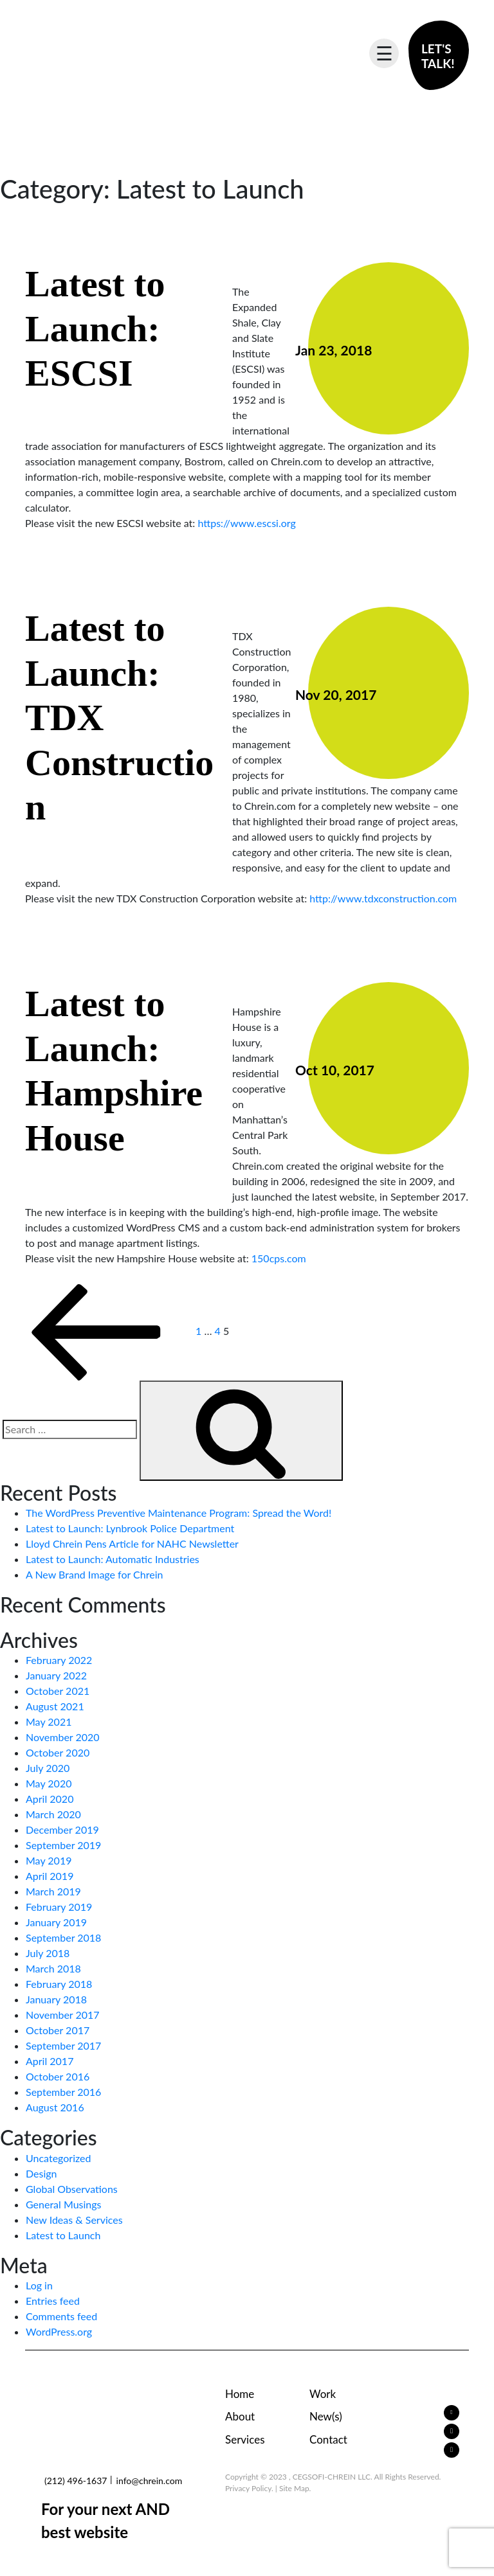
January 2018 (56, 1999)
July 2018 (47, 1953)
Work (322, 2394)
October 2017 (57, 2030)
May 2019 (48, 1860)
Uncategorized (58, 2158)
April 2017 (49, 2061)
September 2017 (63, 2045)
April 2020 (49, 1799)
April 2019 (49, 1876)
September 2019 (63, 1845)
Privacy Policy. (249, 2488)
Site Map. (295, 2488)
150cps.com (279, 1258)
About (240, 2416)
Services (245, 2439)
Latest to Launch (63, 2235)
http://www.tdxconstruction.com (383, 898)
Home (239, 2394)
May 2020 (48, 1783)
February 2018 (59, 1984)
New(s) (325, 2416)
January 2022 (56, 1675)
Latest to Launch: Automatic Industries (112, 1559)
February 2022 (59, 1660)
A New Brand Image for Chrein (94, 1574)
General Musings (64, 2204)
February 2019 (59, 1907)
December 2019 (62, 1829)
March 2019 (53, 1891)
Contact (328, 2439)
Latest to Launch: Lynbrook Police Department (130, 1528)
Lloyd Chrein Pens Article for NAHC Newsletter (132, 1543)
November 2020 (63, 1737)
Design (41, 2173)
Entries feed (53, 2300)
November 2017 (63, 2014)
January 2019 (56, 1922)
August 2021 (55, 1706)
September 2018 (63, 1937)
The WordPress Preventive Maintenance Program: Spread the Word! (178, 1513)
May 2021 (48, 1721)
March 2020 (53, 1814)
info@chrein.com (149, 2480)
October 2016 (57, 2076)
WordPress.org (59, 2331)
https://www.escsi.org (246, 523)
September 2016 (63, 2092)
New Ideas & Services (74, 2220)
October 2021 (57, 1691)
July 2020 (47, 1768)
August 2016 (55, 2107)
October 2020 (57, 1752)
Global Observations (72, 2189)
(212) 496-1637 (75, 2480)
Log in (39, 2285)
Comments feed (61, 2316)
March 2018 (53, 1968)
